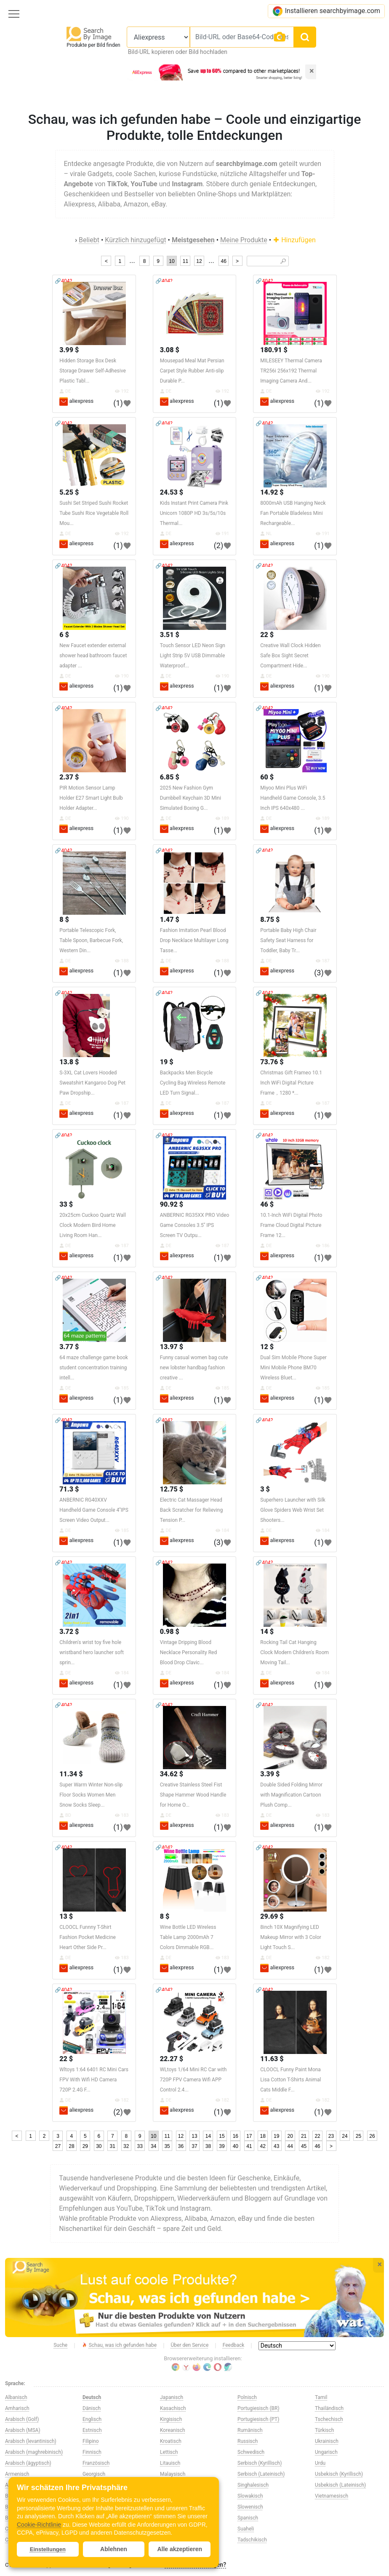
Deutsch (92, 2397)
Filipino (91, 2441)
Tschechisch (329, 2419)
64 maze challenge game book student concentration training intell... (93, 1368)
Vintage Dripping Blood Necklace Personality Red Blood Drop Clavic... (188, 1652)
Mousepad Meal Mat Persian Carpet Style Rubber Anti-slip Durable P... (192, 371)
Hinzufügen (294, 240)
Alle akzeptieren (179, 2549)
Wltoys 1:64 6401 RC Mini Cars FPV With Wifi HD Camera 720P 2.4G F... (93, 2080)
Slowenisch (250, 2507)
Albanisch (16, 2397)
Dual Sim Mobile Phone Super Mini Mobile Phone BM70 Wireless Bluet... (293, 1368)
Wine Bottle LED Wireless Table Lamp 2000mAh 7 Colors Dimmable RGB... (188, 1937)
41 (249, 2146)
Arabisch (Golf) (22, 2419)
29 (85, 2146)
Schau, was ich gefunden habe (119, 2345)
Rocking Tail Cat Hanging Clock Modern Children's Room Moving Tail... (294, 1652)
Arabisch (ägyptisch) (28, 2463)
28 (71, 2146)
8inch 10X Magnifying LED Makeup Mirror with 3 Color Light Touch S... (290, 1937)
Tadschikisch (252, 2540)
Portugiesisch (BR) (258, 2408)
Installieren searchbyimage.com (326, 11)
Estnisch (92, 2430)
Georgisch (94, 2474)
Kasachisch (173, 2408)
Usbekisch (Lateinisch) (340, 2485)
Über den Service (190, 2345)
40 (235, 2146)
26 (372, 2136)
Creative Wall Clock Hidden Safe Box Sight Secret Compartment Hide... (290, 656)
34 (153, 2146)
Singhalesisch (253, 2485)
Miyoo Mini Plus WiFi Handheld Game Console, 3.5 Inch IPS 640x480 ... (292, 798)
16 (235, 2136)
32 (126, 2146)
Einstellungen (48, 2549)
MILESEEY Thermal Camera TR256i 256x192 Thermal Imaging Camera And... (291, 371)
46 (223, 261)
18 (263, 2136)
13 (194, 2136)
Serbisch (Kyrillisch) (259, 2463)
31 (112, 2146)
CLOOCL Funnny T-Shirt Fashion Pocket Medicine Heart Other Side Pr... (87, 1937)
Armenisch (17, 2474)
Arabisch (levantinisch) (30, 2441)
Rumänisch (250, 2430)
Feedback (234, 2345)
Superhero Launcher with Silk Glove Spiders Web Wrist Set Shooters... (292, 1510)
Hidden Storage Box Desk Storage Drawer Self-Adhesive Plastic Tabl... (92, 371)
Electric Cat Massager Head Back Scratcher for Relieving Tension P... (191, 1510)
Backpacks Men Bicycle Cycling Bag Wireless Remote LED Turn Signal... (193, 1083)
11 (185, 261)
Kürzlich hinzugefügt (135, 240)
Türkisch (324, 2430)
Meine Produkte (243, 240)
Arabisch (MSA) (22, 2430)
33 (140, 2146)
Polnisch (247, 2397)
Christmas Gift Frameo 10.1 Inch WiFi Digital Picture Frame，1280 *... (291, 1083)
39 (221, 2146)
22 (317, 2136)
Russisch (247, 2441)
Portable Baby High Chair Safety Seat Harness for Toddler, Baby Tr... (288, 940)
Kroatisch (170, 2441)
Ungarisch (326, 2452)
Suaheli (245, 2529)
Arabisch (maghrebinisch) (34, 2452)
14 (208, 2136)
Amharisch (17, 2408)
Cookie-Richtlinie (39, 2524)
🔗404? (63, 281)
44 (290, 2146)
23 (331, 2136)
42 (263, 2146)
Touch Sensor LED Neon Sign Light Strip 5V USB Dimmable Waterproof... (192, 656)
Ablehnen (113, 2549)
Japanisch (171, 2397)
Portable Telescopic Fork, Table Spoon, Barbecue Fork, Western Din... (91, 940)
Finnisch (92, 2452)
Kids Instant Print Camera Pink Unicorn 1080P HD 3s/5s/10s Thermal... (194, 513)
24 (344, 2136)
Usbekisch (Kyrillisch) (339, 2474)
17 (249, 2136)
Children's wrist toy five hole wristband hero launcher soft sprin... (91, 1652)
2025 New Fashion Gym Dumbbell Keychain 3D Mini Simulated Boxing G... (190, 798)
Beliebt (89, 240)
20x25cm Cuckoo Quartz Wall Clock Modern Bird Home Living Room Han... (92, 1225)
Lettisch (169, 2452)
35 (167, 2146)
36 (181, 2146)
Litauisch (170, 2463)
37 (194, 2146)
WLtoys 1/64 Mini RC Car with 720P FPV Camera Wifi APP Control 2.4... (193, 2080)
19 (276, 2136)
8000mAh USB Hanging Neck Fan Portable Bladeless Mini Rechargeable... (292, 513)
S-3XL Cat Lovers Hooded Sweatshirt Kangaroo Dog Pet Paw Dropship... (92, 1083)
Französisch (96, 2463)
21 (303, 2136)
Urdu (320, 2463)
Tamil (321, 2397)
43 (276, 2146)
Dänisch (92, 2408)
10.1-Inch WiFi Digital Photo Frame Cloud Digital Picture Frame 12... (291, 1225)
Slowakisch (250, 2496)
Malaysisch (172, 2474)
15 (221, 2136)
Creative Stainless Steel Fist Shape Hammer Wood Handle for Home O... (193, 1795)
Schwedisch (250, 2452)
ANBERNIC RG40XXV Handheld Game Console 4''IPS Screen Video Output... (93, 1510)
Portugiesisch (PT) (258, 2419)
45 (303, 2146)
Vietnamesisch (331, 2496)
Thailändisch (329, 2408)
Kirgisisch (171, 2419)
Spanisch (247, 2518)
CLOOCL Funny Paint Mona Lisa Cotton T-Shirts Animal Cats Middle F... (290, 2080)
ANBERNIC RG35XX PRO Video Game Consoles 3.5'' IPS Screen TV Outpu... (194, 1225)
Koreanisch (172, 2430)
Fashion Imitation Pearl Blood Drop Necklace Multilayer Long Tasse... (194, 940)
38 (208, 2146)
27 (58, 2146)
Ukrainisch (326, 2441)
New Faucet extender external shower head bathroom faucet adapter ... (93, 656)
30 (98, 2146)
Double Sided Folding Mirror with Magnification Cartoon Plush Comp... (291, 1795)
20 (290, 2136)
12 (199, 261)
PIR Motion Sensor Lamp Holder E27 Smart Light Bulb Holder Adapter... (91, 798)
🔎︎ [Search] (283, 261)
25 (358, 2136)
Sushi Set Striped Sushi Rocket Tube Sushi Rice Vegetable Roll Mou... (93, 513)
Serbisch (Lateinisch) (261, 2474)
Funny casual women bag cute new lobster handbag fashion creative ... (194, 1368)
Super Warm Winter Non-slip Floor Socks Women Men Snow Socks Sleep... (91, 1795)
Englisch (92, 2419)
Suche (60, 2345)
